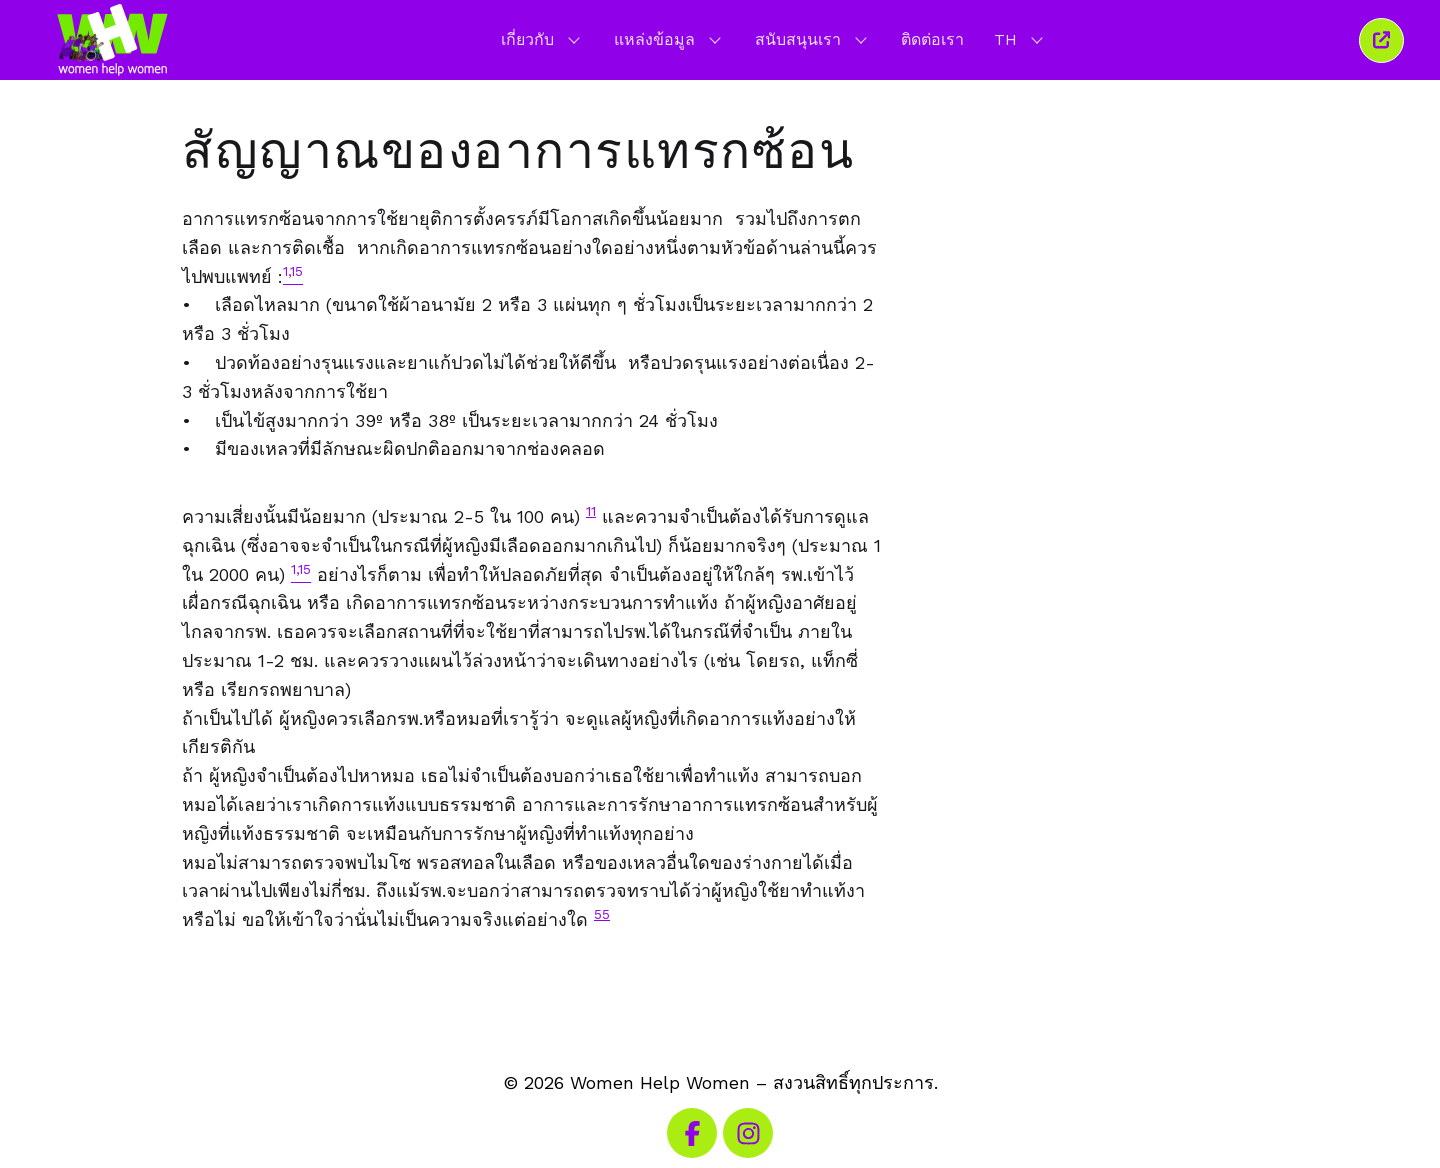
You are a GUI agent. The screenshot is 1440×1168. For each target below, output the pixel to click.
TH (1020, 39)
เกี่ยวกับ (542, 39)
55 (602, 914)
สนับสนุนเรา (813, 39)
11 (591, 511)
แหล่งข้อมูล (669, 39)
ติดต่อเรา (932, 39)
